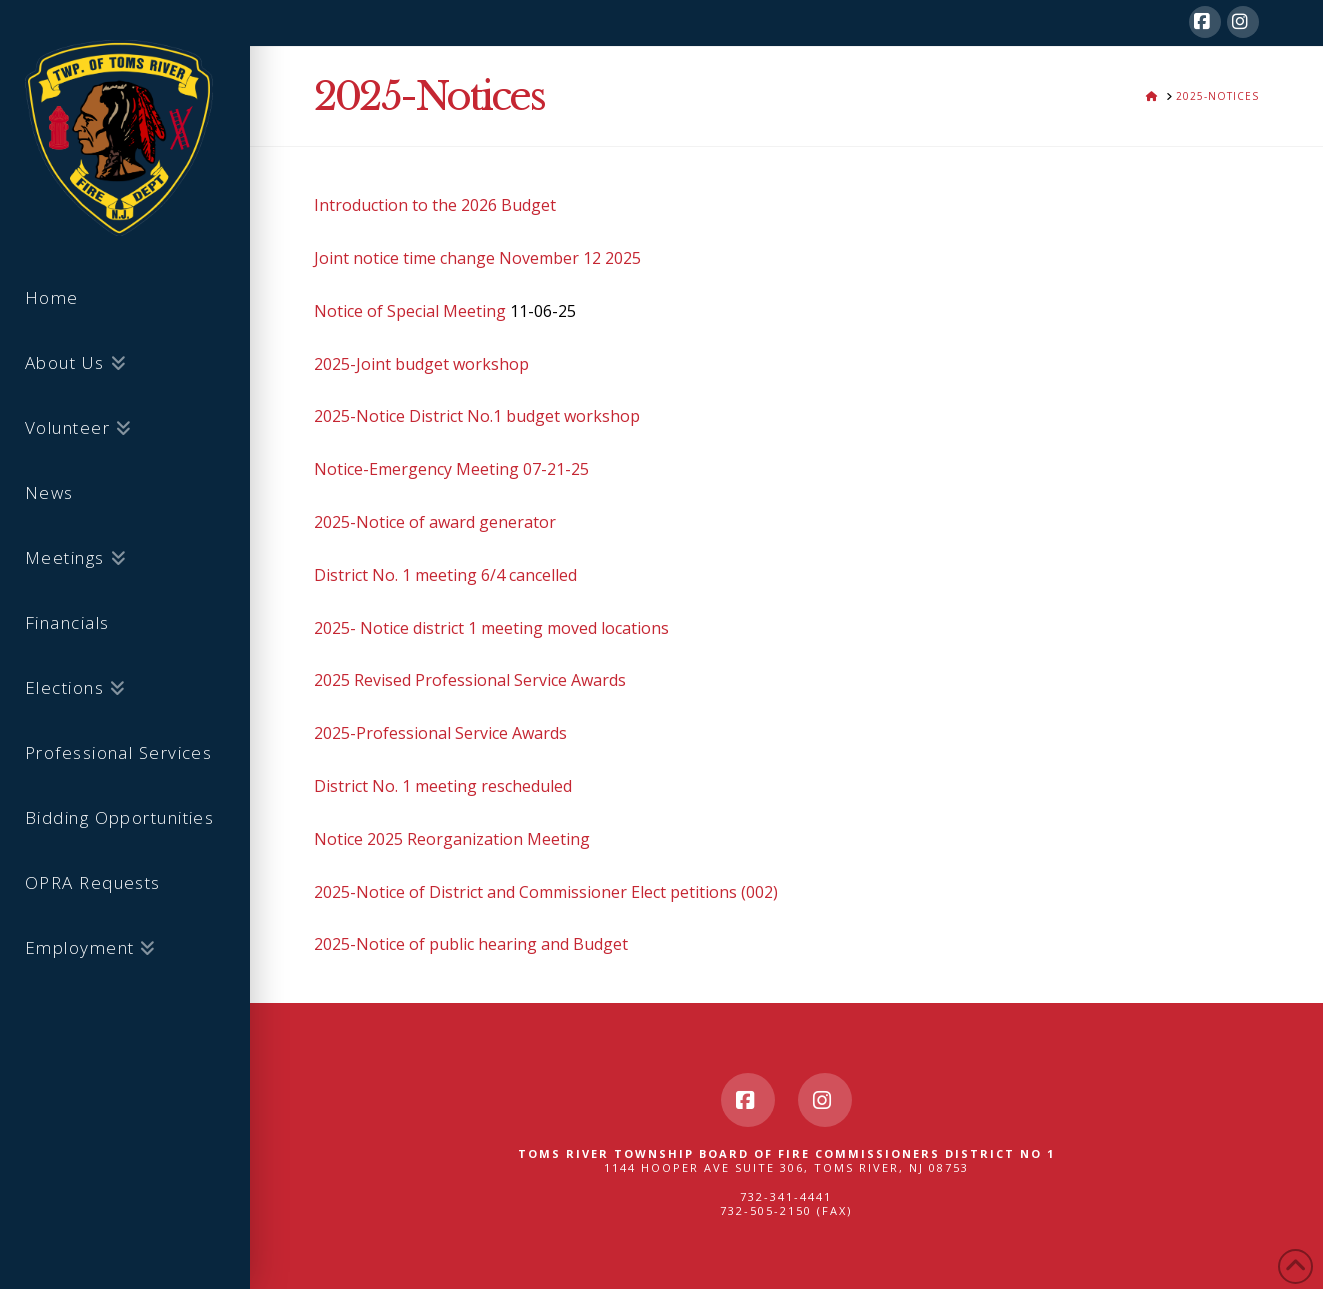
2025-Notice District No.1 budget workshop (477, 416)
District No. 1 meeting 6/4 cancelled (445, 575)
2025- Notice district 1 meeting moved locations (491, 628)
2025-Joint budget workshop (421, 364)
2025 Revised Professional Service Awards (470, 680)
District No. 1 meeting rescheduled (443, 786)
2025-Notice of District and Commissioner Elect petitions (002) (546, 892)
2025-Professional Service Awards (440, 733)
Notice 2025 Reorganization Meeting (452, 839)
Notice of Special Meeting (410, 311)
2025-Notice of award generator (435, 522)
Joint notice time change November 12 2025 (477, 258)
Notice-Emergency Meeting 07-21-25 (451, 469)
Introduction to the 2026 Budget (435, 205)
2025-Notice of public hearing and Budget (471, 944)
